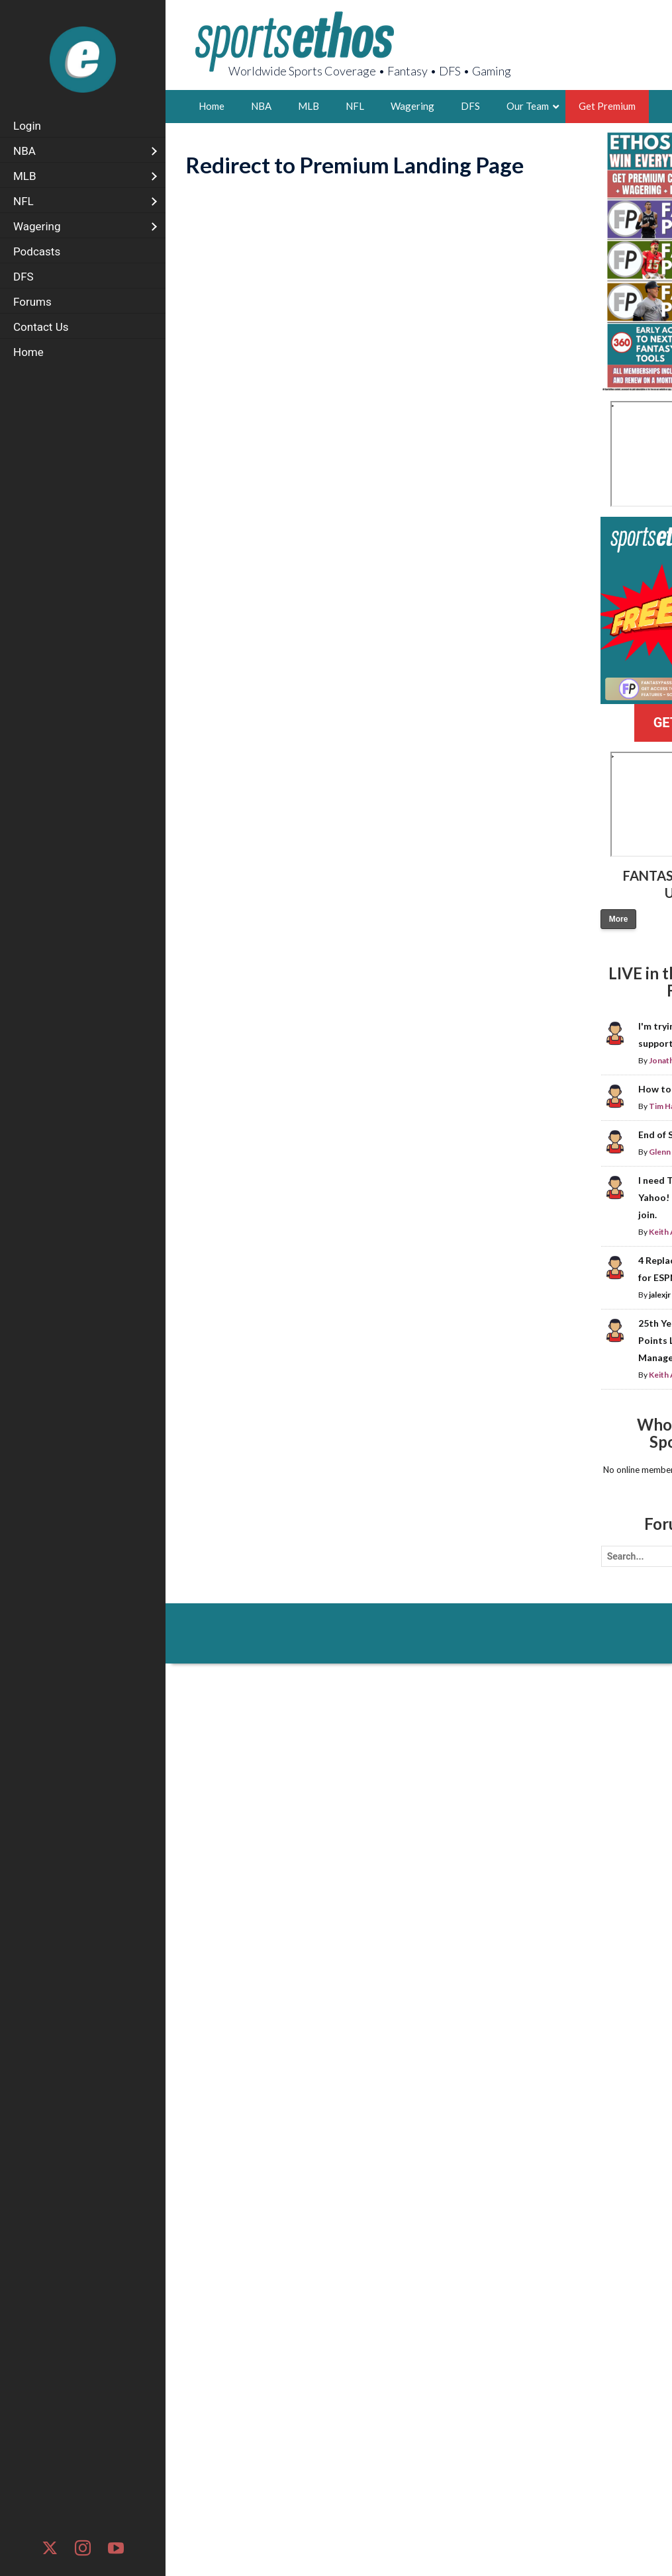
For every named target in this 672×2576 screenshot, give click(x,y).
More (618, 919)
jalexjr (660, 1295)
